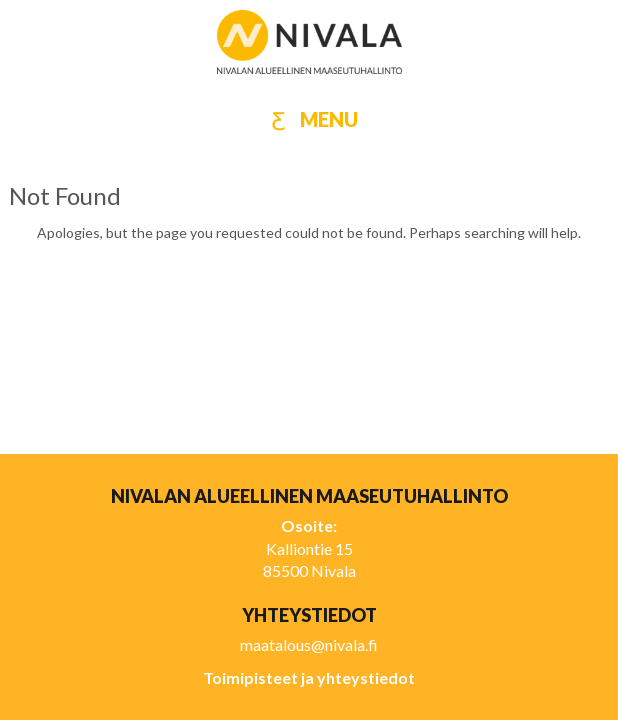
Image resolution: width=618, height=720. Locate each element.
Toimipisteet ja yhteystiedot (309, 677)
